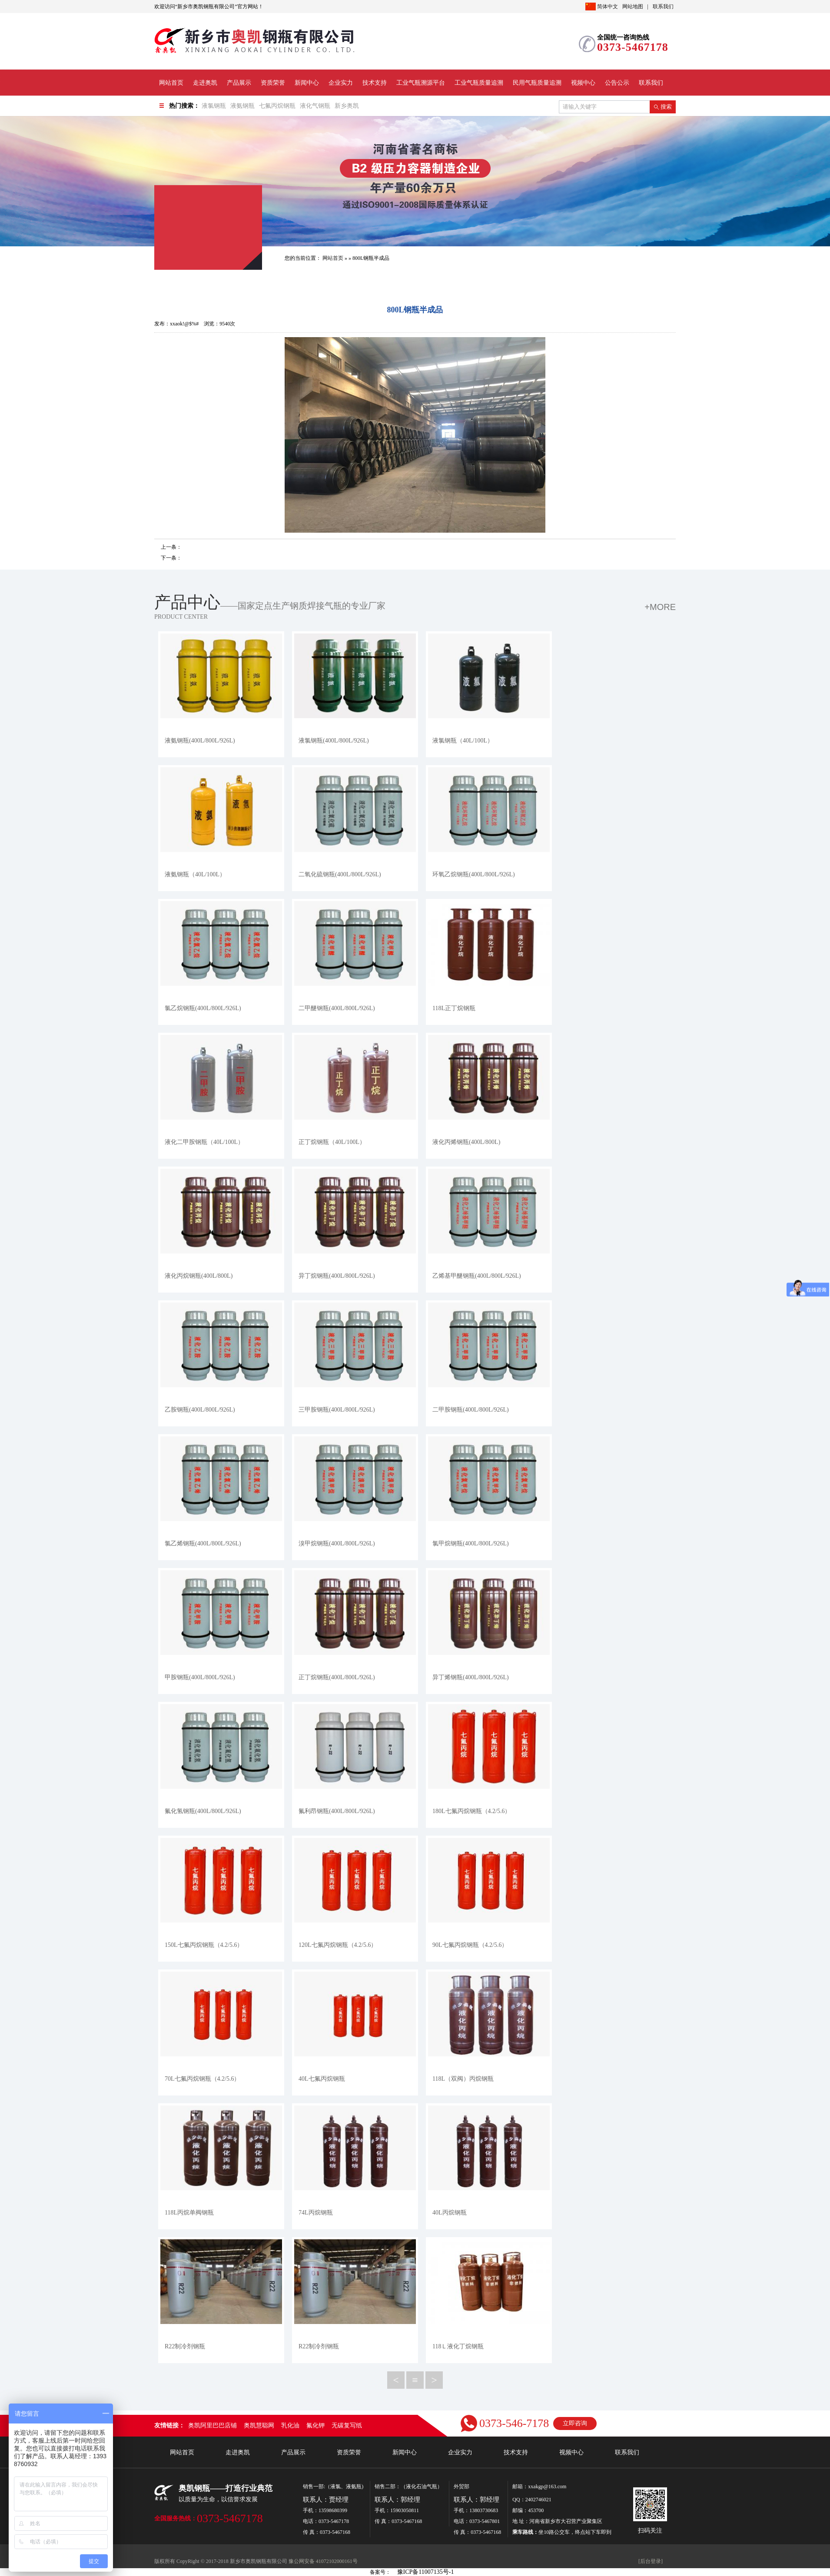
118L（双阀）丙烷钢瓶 (463, 2078)
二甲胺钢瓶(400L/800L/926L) (470, 1409)
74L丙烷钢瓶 (316, 2212)
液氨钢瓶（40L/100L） (195, 874)
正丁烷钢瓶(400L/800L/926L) (337, 1677)
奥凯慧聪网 (259, 2425)
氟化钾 (315, 2425)
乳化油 (290, 2425)
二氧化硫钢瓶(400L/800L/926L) (340, 874)
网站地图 (632, 6)
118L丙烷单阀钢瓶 (189, 2212)
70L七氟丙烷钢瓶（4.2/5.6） (202, 2078)
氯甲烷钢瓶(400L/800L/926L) (470, 1543)
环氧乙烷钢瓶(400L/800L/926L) (473, 874)
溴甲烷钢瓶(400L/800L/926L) (337, 1543)
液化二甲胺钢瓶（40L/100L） (204, 1142)
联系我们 (663, 6)
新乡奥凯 (347, 106)
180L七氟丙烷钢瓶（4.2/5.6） (471, 1811)
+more (660, 607)
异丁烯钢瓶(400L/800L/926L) (470, 1677)
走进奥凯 (205, 83)
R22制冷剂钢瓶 (185, 2346)
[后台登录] (650, 2561)
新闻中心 (307, 83)
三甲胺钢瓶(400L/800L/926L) (337, 1409)
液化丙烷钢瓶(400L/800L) (198, 1276)
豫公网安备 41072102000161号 (323, 2561)
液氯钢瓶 (214, 106)
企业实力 (341, 83)
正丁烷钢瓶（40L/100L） (332, 1142)
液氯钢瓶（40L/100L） (462, 740)
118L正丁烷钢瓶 (453, 1008)
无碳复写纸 (347, 2425)
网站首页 (171, 83)
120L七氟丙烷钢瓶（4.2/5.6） (338, 1945)
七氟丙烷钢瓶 (277, 106)
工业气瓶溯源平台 (420, 83)
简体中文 (601, 6)
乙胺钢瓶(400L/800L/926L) (200, 1409)
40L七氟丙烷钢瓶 (322, 2078)
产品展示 (239, 83)
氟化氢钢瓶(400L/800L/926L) (203, 1811)
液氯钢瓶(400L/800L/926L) (334, 740)
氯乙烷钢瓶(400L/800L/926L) (203, 1008)
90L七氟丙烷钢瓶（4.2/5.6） (470, 1945)
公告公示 (617, 83)
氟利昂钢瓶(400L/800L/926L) (337, 1811)
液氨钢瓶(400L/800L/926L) (200, 740)
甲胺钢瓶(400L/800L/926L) (200, 1677)
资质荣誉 (273, 83)
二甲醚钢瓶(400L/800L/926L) (337, 1008)
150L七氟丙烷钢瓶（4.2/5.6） (204, 1945)
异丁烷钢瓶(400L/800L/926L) (337, 1276)
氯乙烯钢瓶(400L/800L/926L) (203, 1543)
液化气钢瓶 (315, 106)
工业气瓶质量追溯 (479, 83)
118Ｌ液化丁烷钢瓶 (458, 2346)
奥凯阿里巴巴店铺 (212, 2425)
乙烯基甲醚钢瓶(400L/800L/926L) (476, 1276)
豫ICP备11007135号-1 (425, 2572)
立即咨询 (575, 2423)
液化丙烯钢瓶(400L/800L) (466, 1142)
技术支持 (374, 83)
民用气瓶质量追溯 (537, 83)
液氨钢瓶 (242, 106)
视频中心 (583, 83)
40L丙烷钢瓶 (449, 2212)
